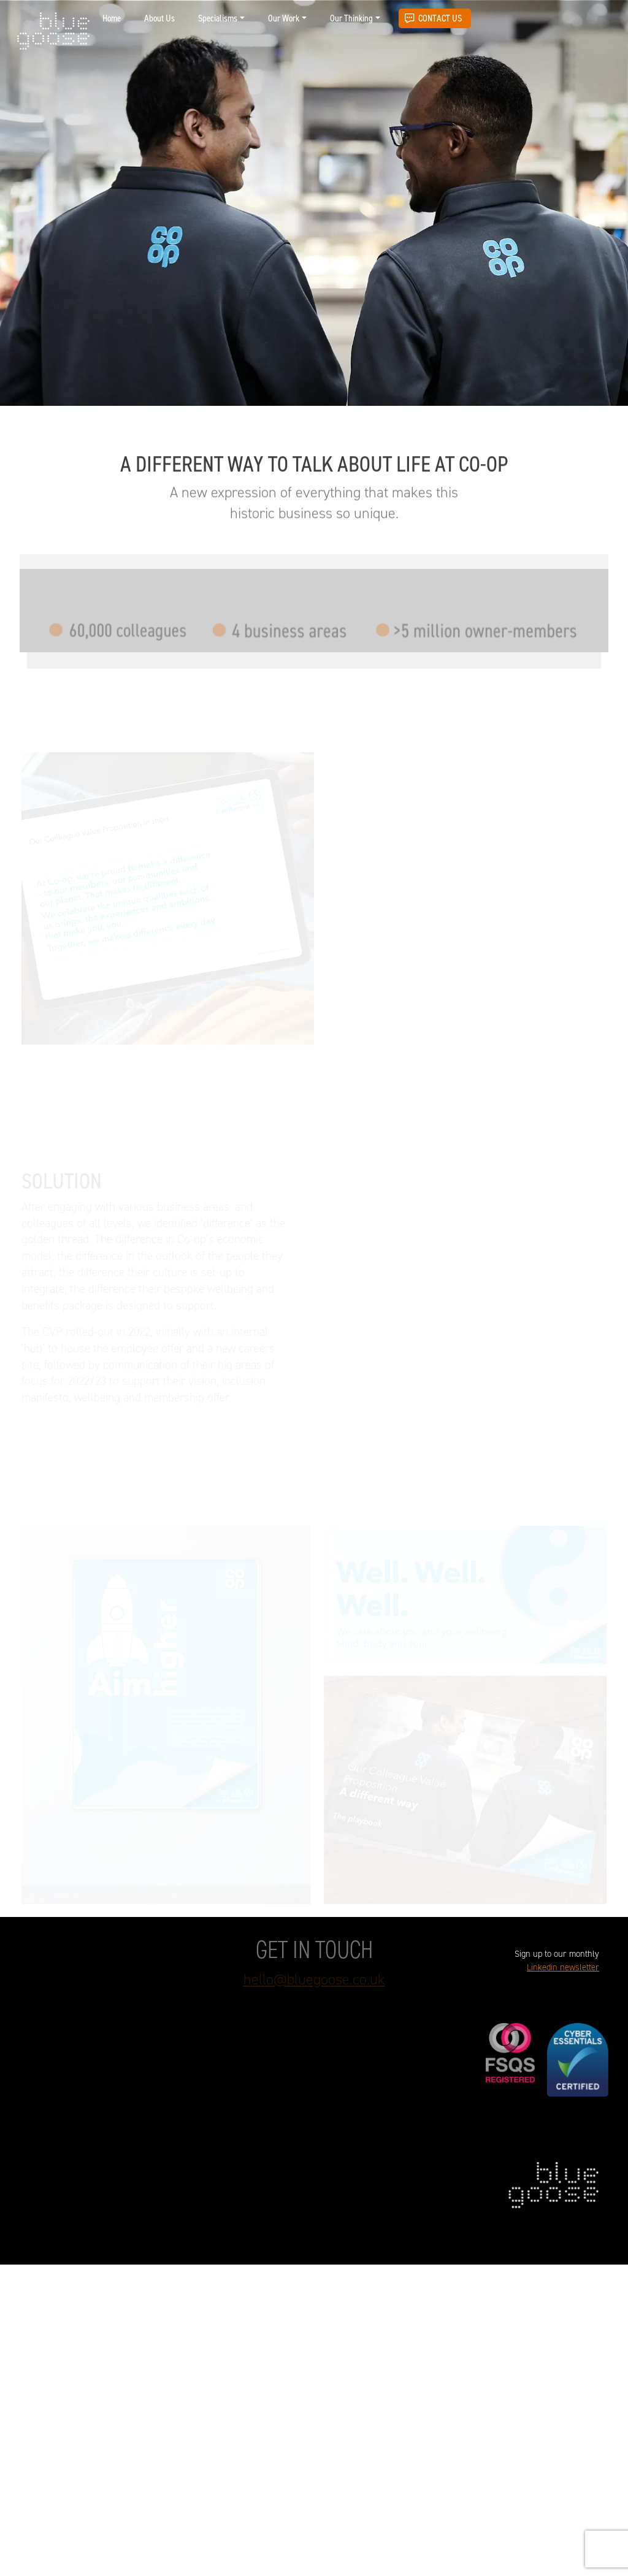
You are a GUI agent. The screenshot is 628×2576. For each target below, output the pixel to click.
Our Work (283, 18)
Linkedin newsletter (563, 1967)
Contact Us (440, 18)
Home (111, 18)
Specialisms (217, 18)
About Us (159, 18)
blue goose (53, 32)
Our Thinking (351, 18)
